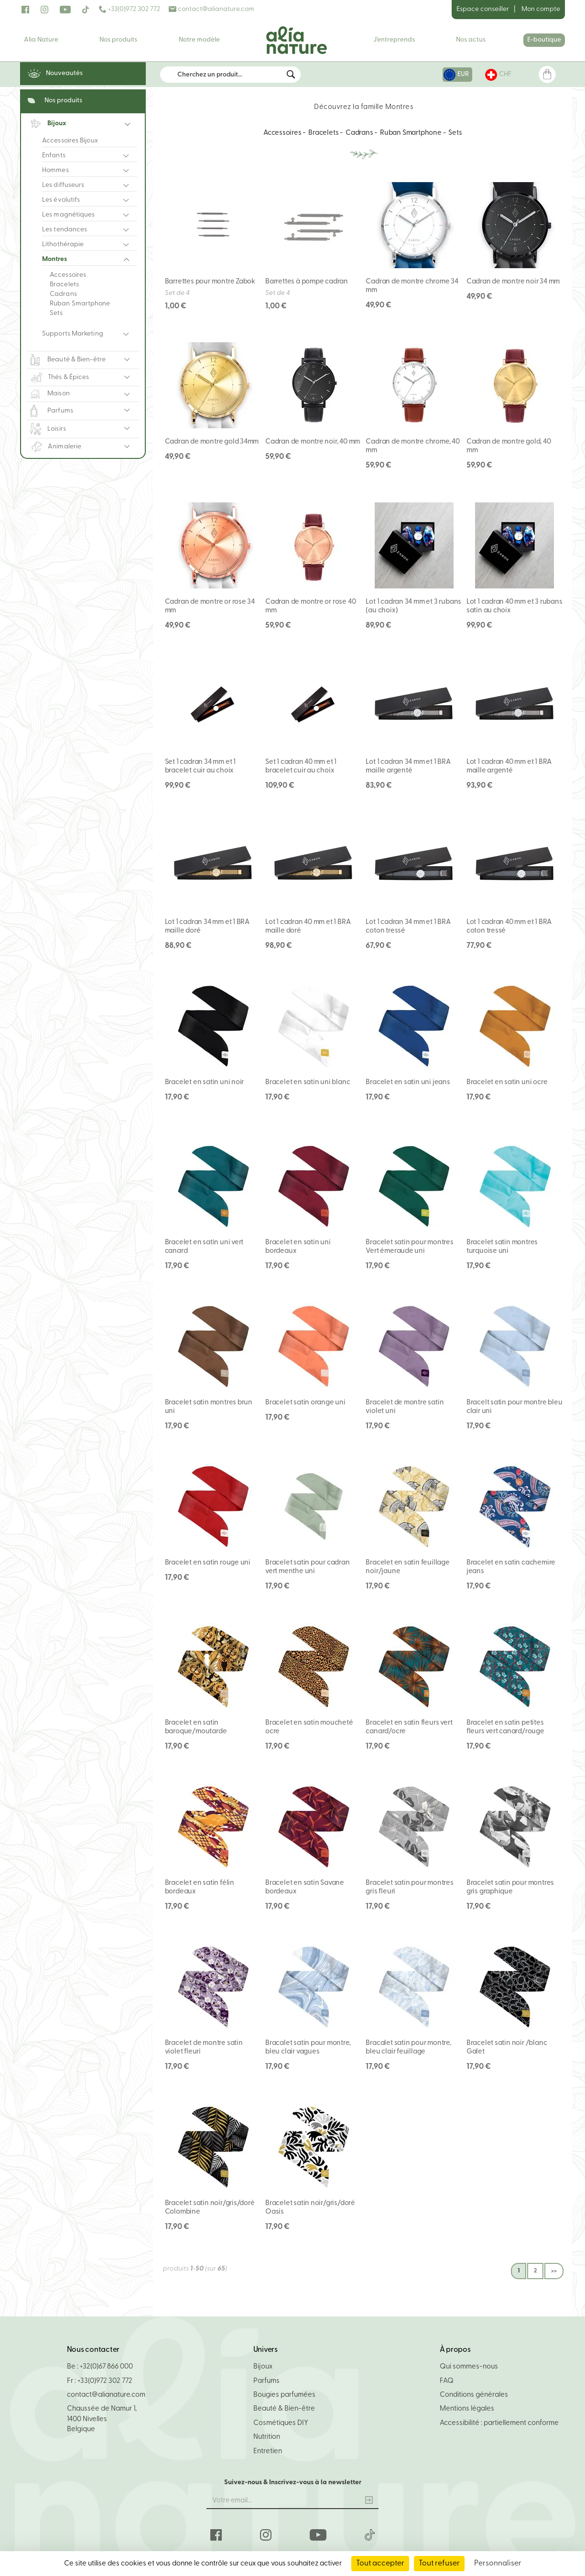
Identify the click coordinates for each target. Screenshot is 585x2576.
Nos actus (471, 39)
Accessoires (68, 275)
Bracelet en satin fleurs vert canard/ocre (409, 1727)
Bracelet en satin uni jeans (408, 1082)
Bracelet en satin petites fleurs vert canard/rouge (505, 1727)
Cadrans (63, 294)
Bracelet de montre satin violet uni (405, 1407)
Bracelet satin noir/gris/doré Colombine (210, 2208)
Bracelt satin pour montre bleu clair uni (514, 1407)
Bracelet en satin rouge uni (207, 1562)
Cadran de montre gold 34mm (212, 442)
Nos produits (118, 39)
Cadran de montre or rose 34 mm (210, 606)
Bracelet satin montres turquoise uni (502, 1247)
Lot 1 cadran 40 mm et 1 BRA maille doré (307, 927)
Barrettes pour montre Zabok (210, 281)
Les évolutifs (61, 200)
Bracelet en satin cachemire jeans (510, 1567)
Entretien (267, 2451)
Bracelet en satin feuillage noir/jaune (407, 1567)
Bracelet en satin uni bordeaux (298, 1247)
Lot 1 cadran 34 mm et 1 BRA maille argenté (408, 766)
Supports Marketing (72, 333)
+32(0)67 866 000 (106, 2366)
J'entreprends (394, 39)
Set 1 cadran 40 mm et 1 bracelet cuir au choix (300, 766)
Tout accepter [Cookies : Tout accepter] (380, 2563)
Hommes (55, 170)
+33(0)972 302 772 (129, 9)
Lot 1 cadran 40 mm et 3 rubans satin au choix (514, 606)
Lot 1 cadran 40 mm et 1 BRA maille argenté (509, 766)
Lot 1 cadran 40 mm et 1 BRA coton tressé (509, 927)
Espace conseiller (482, 9)
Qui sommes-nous (469, 2366)
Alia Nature (41, 39)
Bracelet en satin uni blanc (307, 1082)
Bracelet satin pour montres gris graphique (510, 1887)
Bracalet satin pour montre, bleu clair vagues (307, 2047)
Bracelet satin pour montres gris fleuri (409, 1887)
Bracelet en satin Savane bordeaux (304, 1887)
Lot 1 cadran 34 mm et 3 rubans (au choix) (413, 606)
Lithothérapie (63, 244)
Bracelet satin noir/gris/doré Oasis (310, 2208)
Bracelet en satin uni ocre (507, 1082)
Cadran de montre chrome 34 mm (412, 286)
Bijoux (262, 2366)
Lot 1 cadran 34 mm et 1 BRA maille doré (207, 927)
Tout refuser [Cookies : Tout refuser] (439, 2563)
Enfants (53, 155)
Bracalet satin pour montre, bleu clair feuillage (408, 2047)
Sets (56, 313)
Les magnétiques (68, 214)
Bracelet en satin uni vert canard (204, 1247)
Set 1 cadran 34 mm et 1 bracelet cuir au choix (200, 766)
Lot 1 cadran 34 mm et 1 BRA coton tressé (408, 927)
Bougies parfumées (284, 2395)
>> (554, 2271)
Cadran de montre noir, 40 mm (312, 442)
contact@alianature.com (211, 9)
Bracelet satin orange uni (305, 1402)
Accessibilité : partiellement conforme (499, 2423)
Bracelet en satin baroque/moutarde (196, 1727)
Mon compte (540, 9)
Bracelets (64, 284)
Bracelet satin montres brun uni (208, 1407)
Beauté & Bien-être (284, 2409)
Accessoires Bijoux (70, 140)
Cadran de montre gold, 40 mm (508, 446)
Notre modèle (199, 39)
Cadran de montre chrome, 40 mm (412, 446)
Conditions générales (474, 2395)
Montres (54, 259)
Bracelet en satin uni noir (204, 1082)
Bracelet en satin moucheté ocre (309, 1727)
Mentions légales (467, 2409)
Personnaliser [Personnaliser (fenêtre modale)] (497, 2563)
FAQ (447, 2381)
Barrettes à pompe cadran (306, 281)
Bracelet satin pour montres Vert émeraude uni (409, 1247)
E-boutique (544, 39)
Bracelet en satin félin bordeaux (199, 1887)
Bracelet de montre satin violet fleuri (204, 2047)
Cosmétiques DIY (280, 2423)
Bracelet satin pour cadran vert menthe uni (307, 1567)
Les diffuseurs (63, 185)
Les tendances (64, 229)
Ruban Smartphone (80, 303)
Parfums (266, 2381)
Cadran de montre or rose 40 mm (310, 606)
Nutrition (266, 2437)
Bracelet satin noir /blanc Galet (506, 2047)
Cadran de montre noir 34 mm (513, 281)
